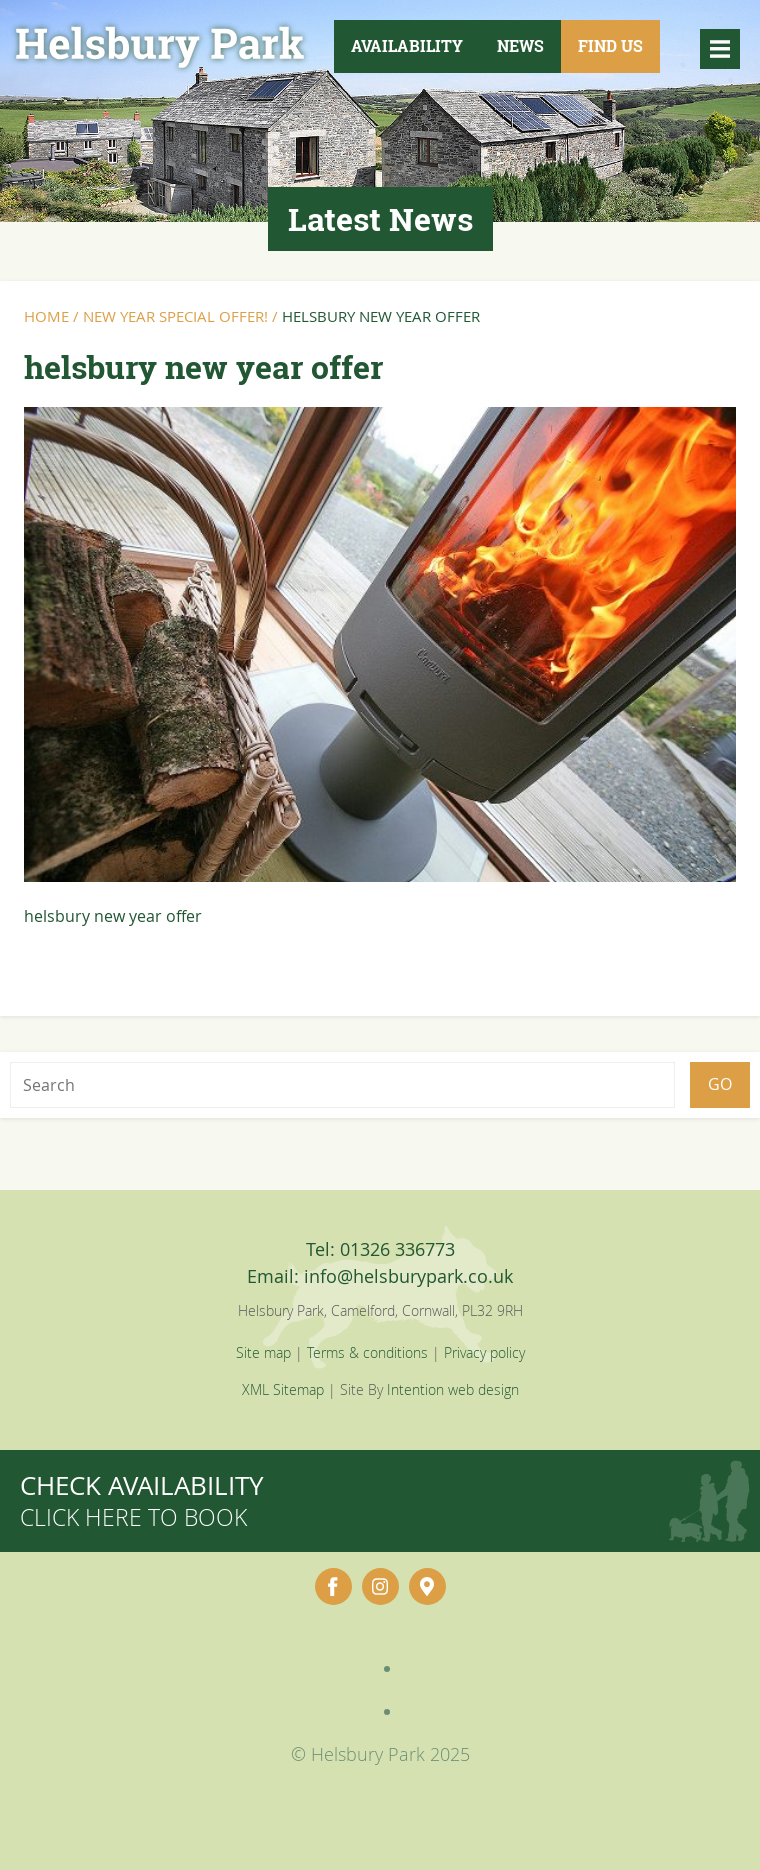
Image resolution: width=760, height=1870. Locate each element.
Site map (263, 1352)
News (520, 46)
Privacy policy (484, 1352)
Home (46, 316)
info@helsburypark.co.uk (408, 1276)
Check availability (142, 1500)
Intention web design (453, 1389)
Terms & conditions (367, 1352)
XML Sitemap (283, 1389)
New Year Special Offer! (175, 316)
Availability (407, 46)
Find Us (610, 46)
